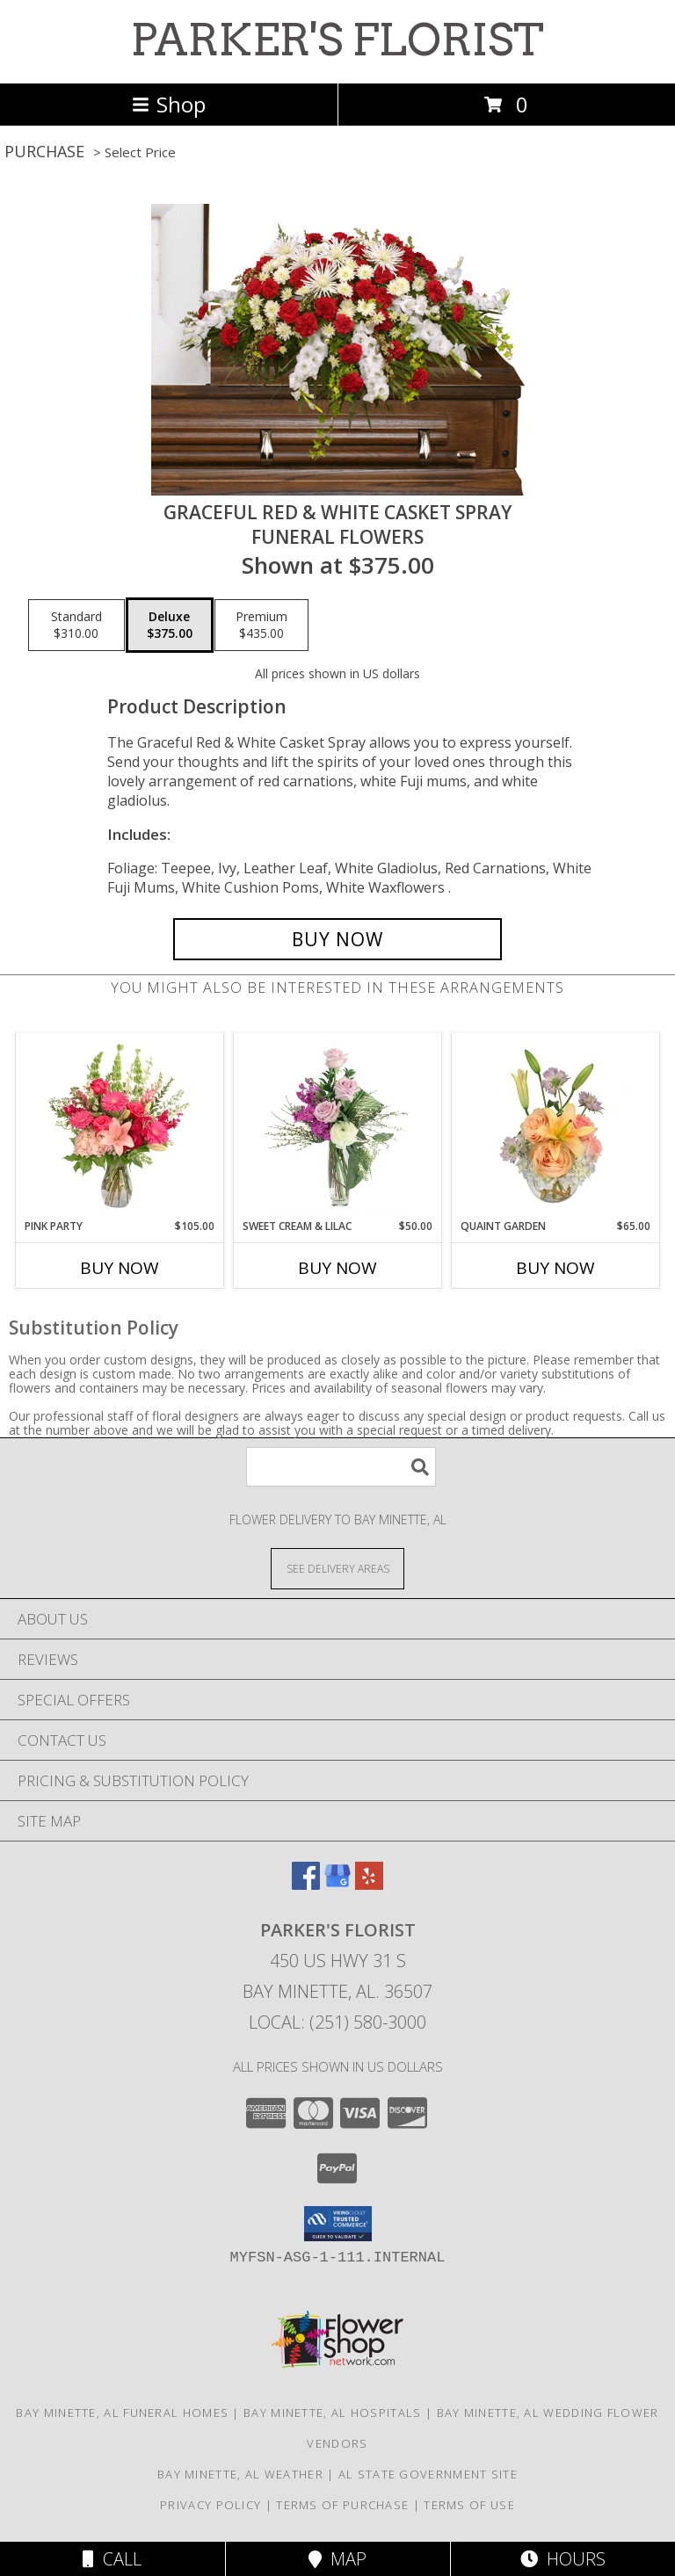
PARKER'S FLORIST (337, 39)
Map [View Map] (337, 2559)
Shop (169, 104)
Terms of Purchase (342, 2505)
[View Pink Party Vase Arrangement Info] (120, 1125)
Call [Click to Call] (112, 2559)
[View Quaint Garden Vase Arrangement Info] (556, 1125)
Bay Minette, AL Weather (240, 2474)
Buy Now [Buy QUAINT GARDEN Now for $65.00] (555, 1267)
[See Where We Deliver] (337, 1567)
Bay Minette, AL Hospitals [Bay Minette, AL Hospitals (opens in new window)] (332, 2412)
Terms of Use (469, 2505)
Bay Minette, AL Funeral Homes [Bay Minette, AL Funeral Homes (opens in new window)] (122, 2412)
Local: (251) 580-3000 (337, 2022)
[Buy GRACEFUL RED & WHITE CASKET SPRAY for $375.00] (337, 939)
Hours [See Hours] (563, 2559)
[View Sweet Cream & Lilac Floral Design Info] (338, 1125)
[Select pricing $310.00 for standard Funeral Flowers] (76, 625)
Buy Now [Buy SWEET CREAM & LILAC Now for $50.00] (337, 1267)
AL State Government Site (428, 2474)
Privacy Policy (210, 2505)
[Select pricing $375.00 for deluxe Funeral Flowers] (169, 625)
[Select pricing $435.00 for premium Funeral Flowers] (261, 625)
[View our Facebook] (306, 1884)
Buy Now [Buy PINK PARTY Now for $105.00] (119, 1267)
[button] (338, 2223)
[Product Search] (341, 1467)
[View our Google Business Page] (337, 1884)
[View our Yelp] (369, 1884)
